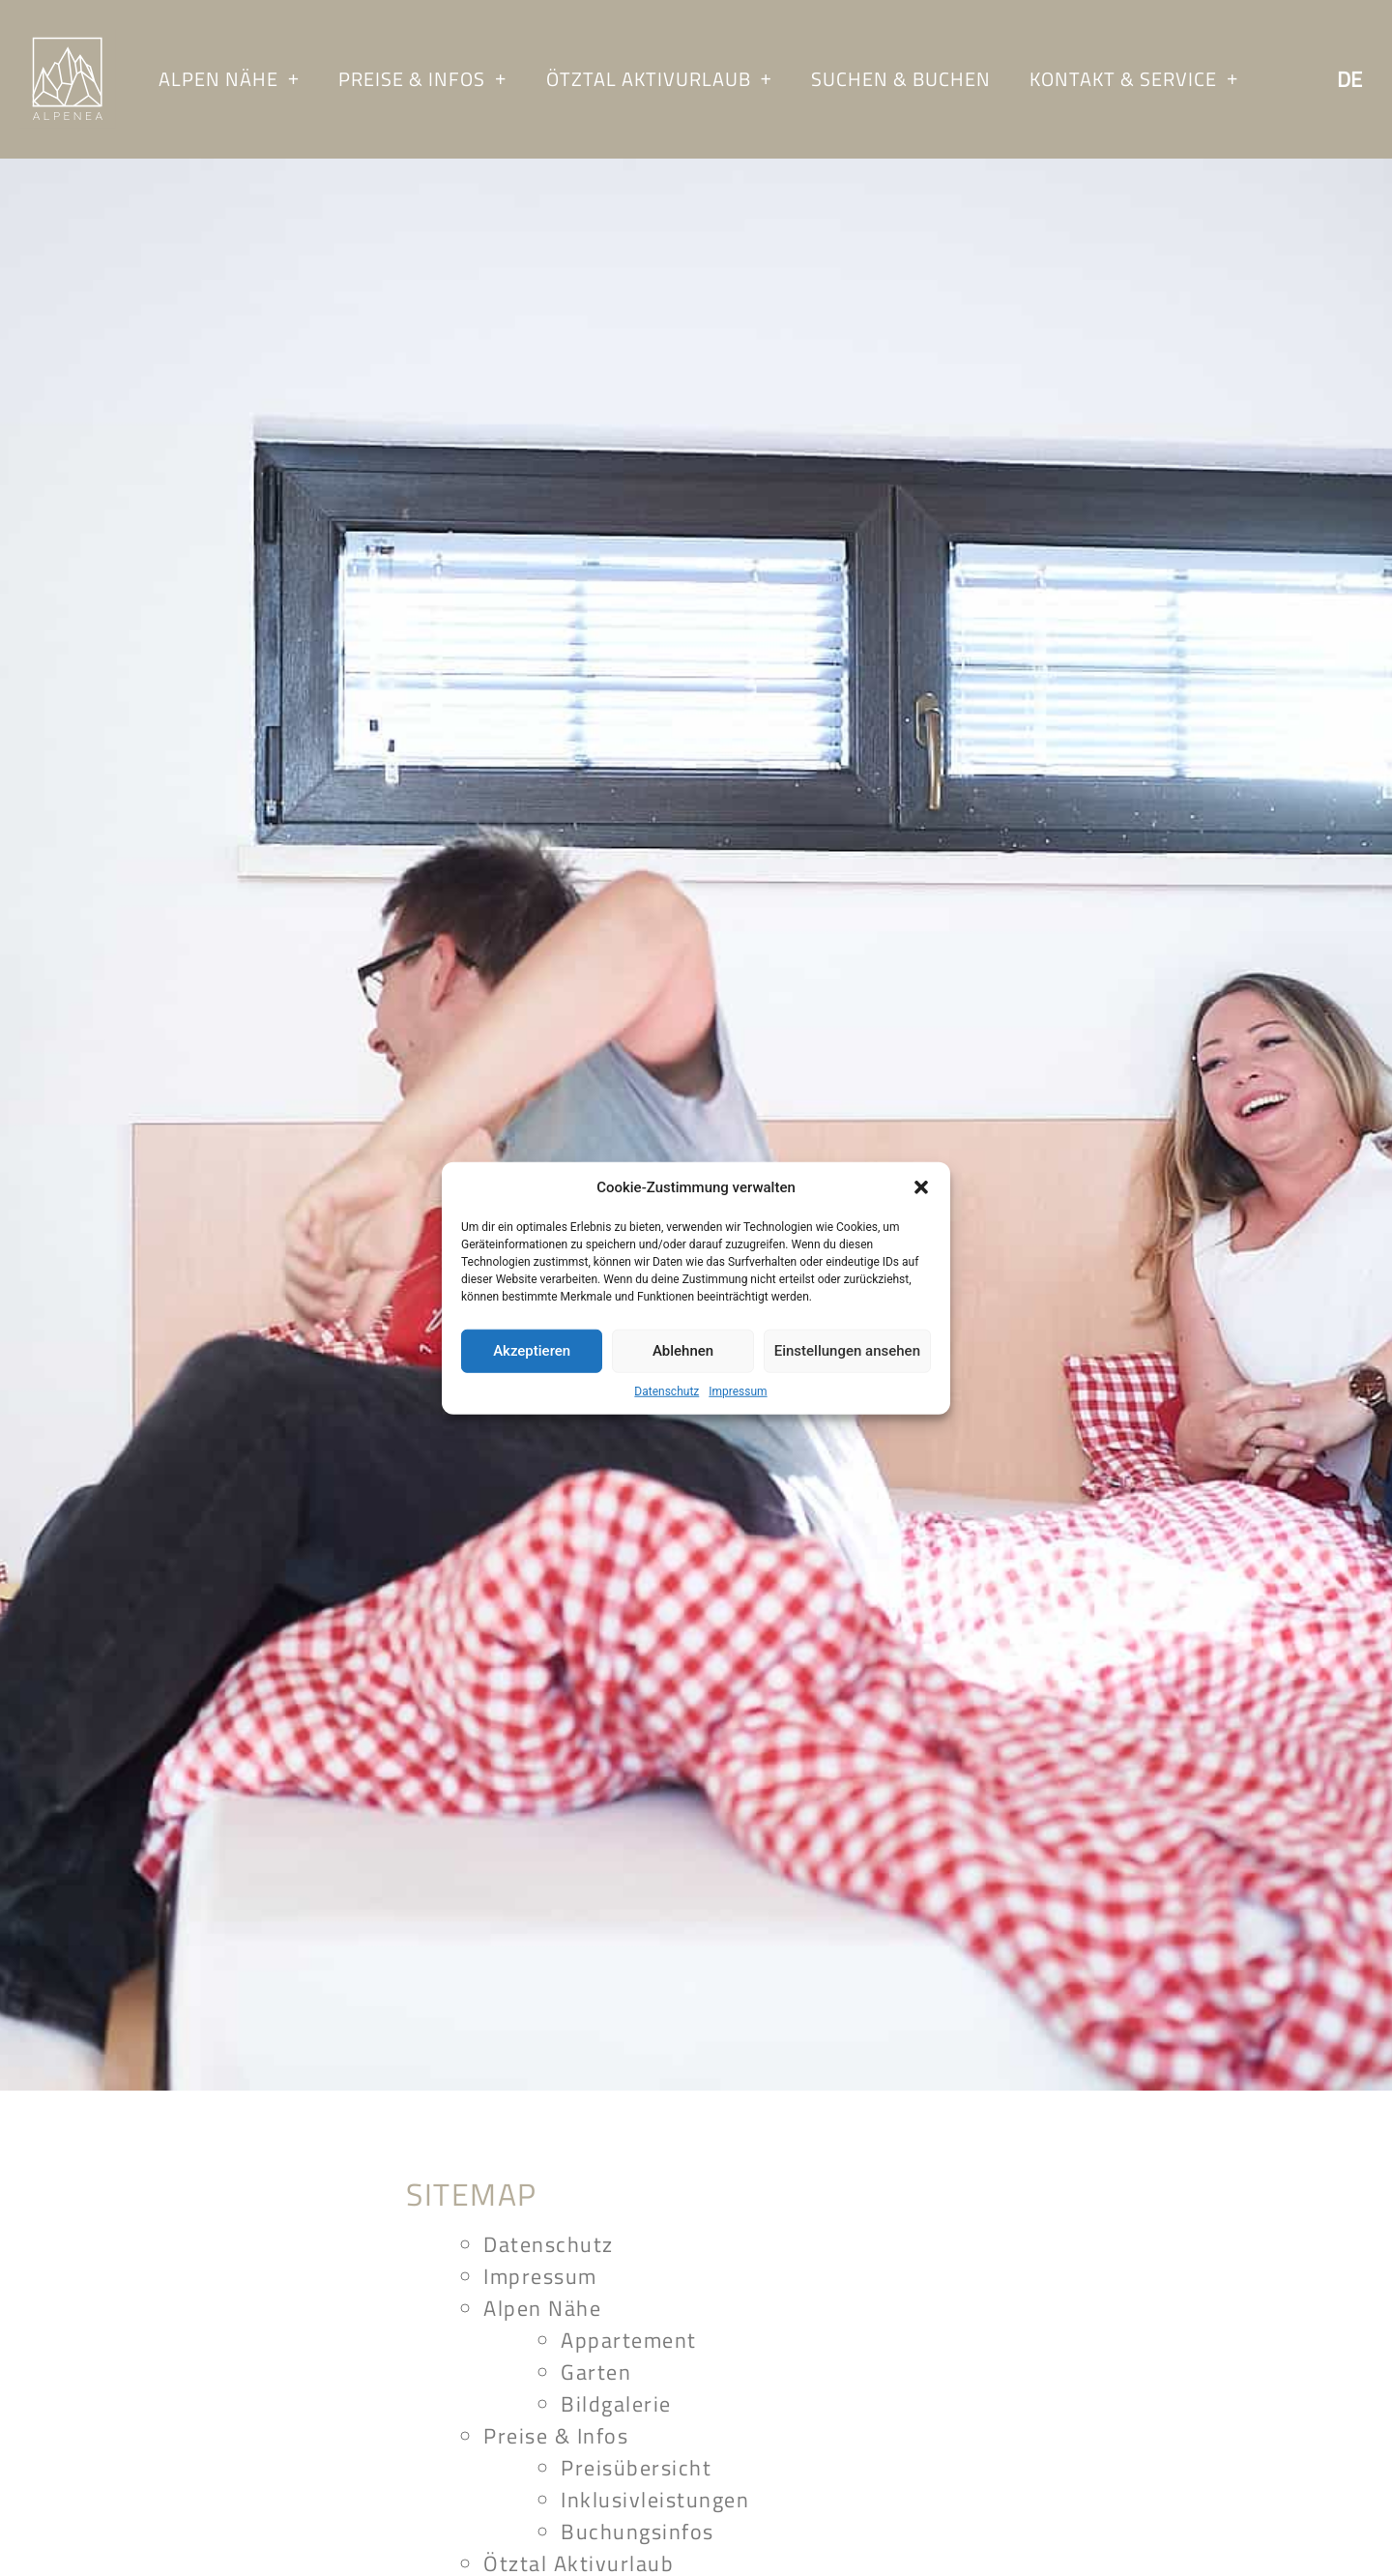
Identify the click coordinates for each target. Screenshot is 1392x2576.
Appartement (629, 2340)
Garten (596, 2372)
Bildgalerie (616, 2403)
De (1349, 79)
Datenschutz (666, 1390)
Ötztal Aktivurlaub (659, 79)
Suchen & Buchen (901, 79)
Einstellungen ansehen (847, 1351)
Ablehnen (682, 1351)
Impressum (738, 1390)
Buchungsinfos (637, 2531)
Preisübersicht (636, 2467)
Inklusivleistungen (655, 2499)
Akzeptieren (531, 1351)
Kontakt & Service (1134, 79)
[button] (921, 1187)
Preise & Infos (422, 79)
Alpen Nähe (229, 79)
